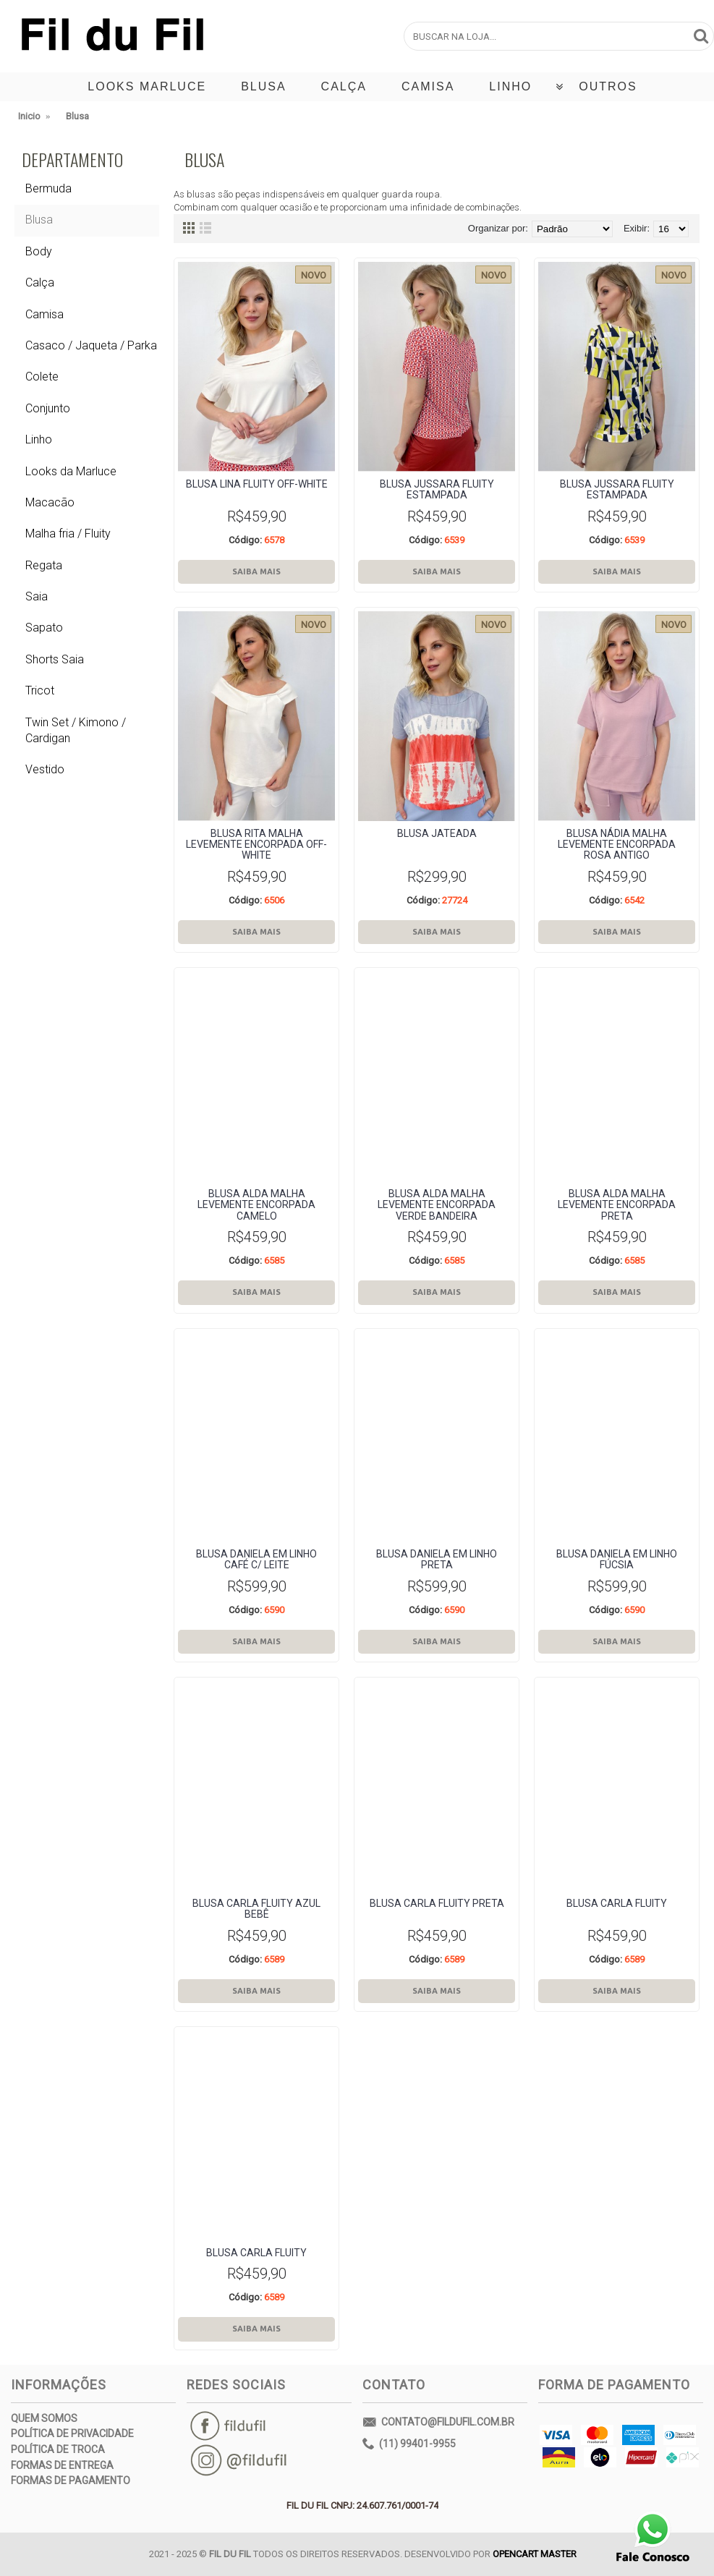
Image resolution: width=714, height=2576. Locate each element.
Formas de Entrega (62, 2465)
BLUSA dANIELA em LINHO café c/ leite (256, 1559)
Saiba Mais (256, 571)
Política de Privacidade (72, 2433)
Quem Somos (44, 2418)
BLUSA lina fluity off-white (257, 484)
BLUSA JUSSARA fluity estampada (437, 489)
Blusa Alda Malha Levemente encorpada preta (617, 1205)
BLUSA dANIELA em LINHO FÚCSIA (616, 1559)
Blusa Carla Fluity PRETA (437, 1903)
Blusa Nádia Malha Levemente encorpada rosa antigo (617, 845)
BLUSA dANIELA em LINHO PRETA (436, 1559)
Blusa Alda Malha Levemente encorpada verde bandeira (437, 1205)
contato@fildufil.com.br (438, 2423)
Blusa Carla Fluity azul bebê (256, 1908)
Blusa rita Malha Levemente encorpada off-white (256, 845)
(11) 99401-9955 (409, 2444)
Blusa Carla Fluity (616, 1903)
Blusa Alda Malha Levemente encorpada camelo (256, 1205)
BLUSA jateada (437, 833)
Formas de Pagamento (70, 2480)
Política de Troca (58, 2449)
